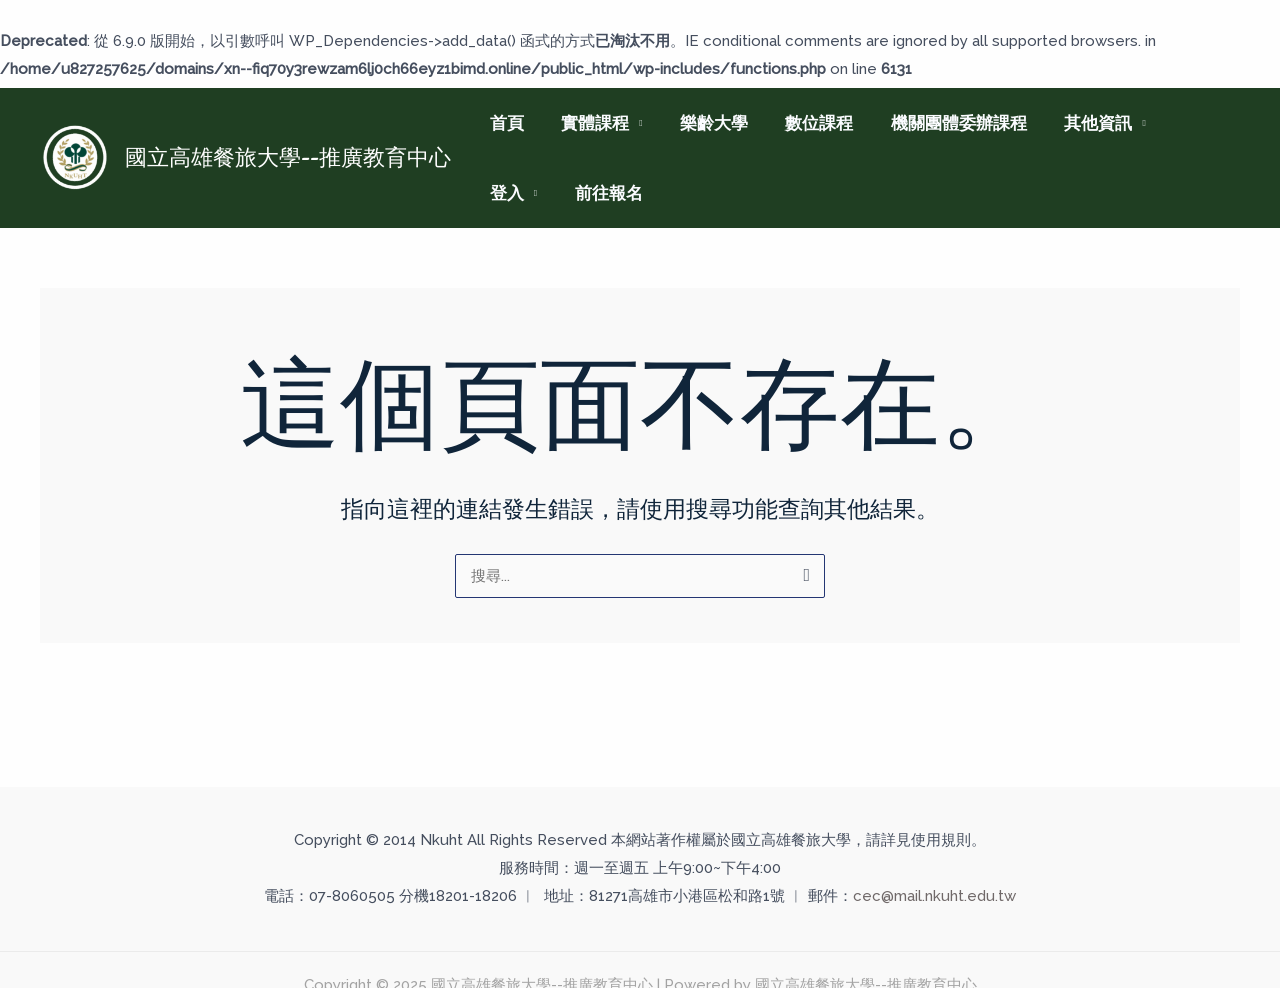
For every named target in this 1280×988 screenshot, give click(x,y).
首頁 (505, 123)
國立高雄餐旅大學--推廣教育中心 (288, 157)
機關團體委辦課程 (943, 123)
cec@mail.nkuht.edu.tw (934, 896)
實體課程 (590, 123)
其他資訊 (1079, 123)
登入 (1178, 123)
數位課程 (807, 123)
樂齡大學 (705, 123)
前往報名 (522, 193)
